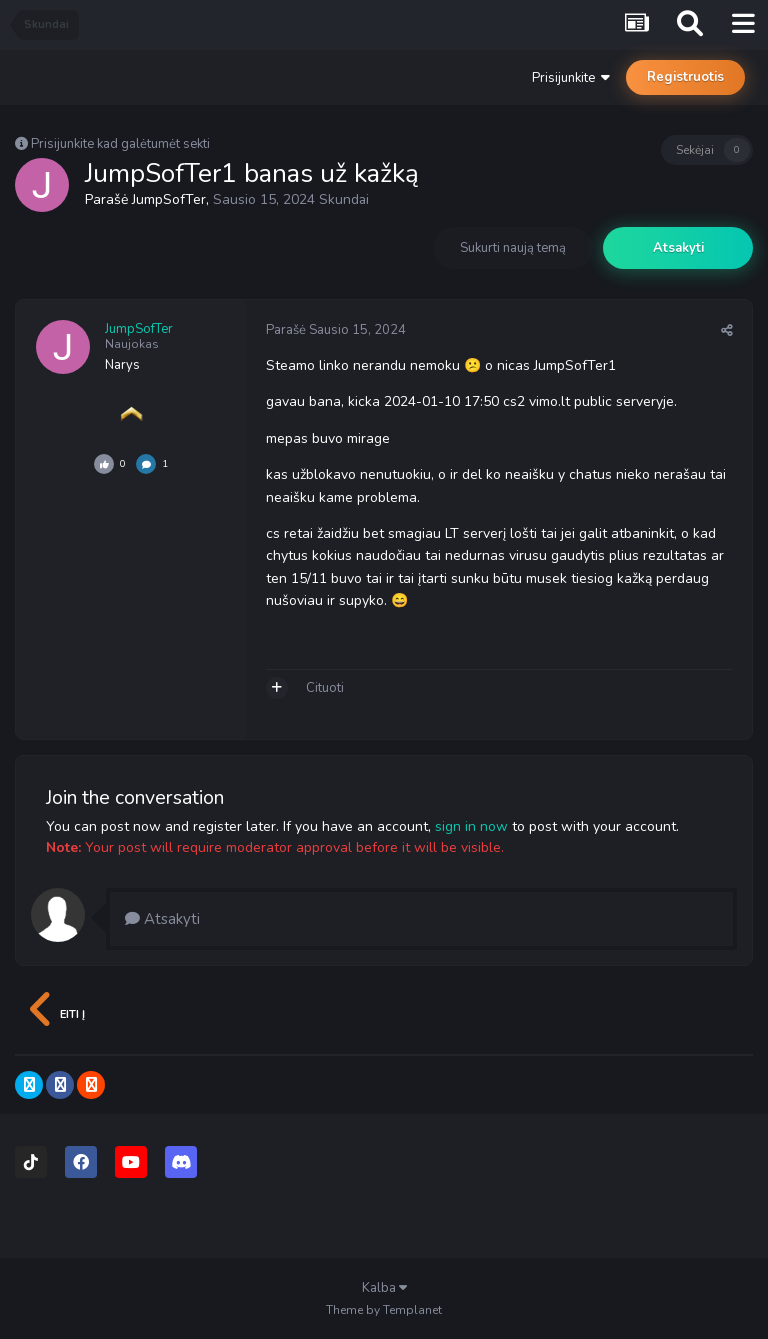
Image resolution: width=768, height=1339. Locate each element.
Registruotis (685, 77)
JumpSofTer (169, 199)
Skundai (344, 199)
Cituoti (325, 688)
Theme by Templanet (384, 1310)
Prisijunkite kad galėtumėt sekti (120, 144)
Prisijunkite (571, 78)
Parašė (336, 330)
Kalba (384, 1288)
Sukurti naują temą (513, 248)
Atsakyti (678, 248)
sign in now (471, 826)
